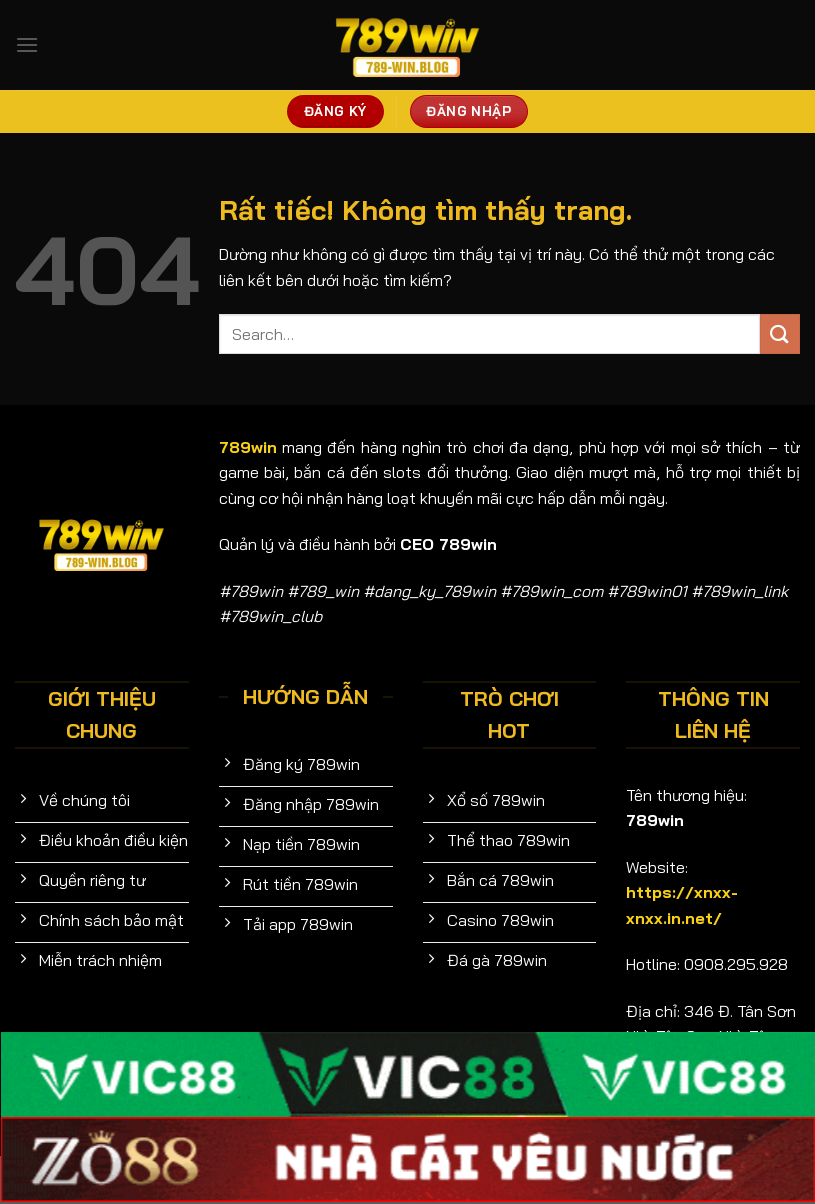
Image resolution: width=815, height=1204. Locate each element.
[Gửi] (780, 333)
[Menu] (27, 44)
